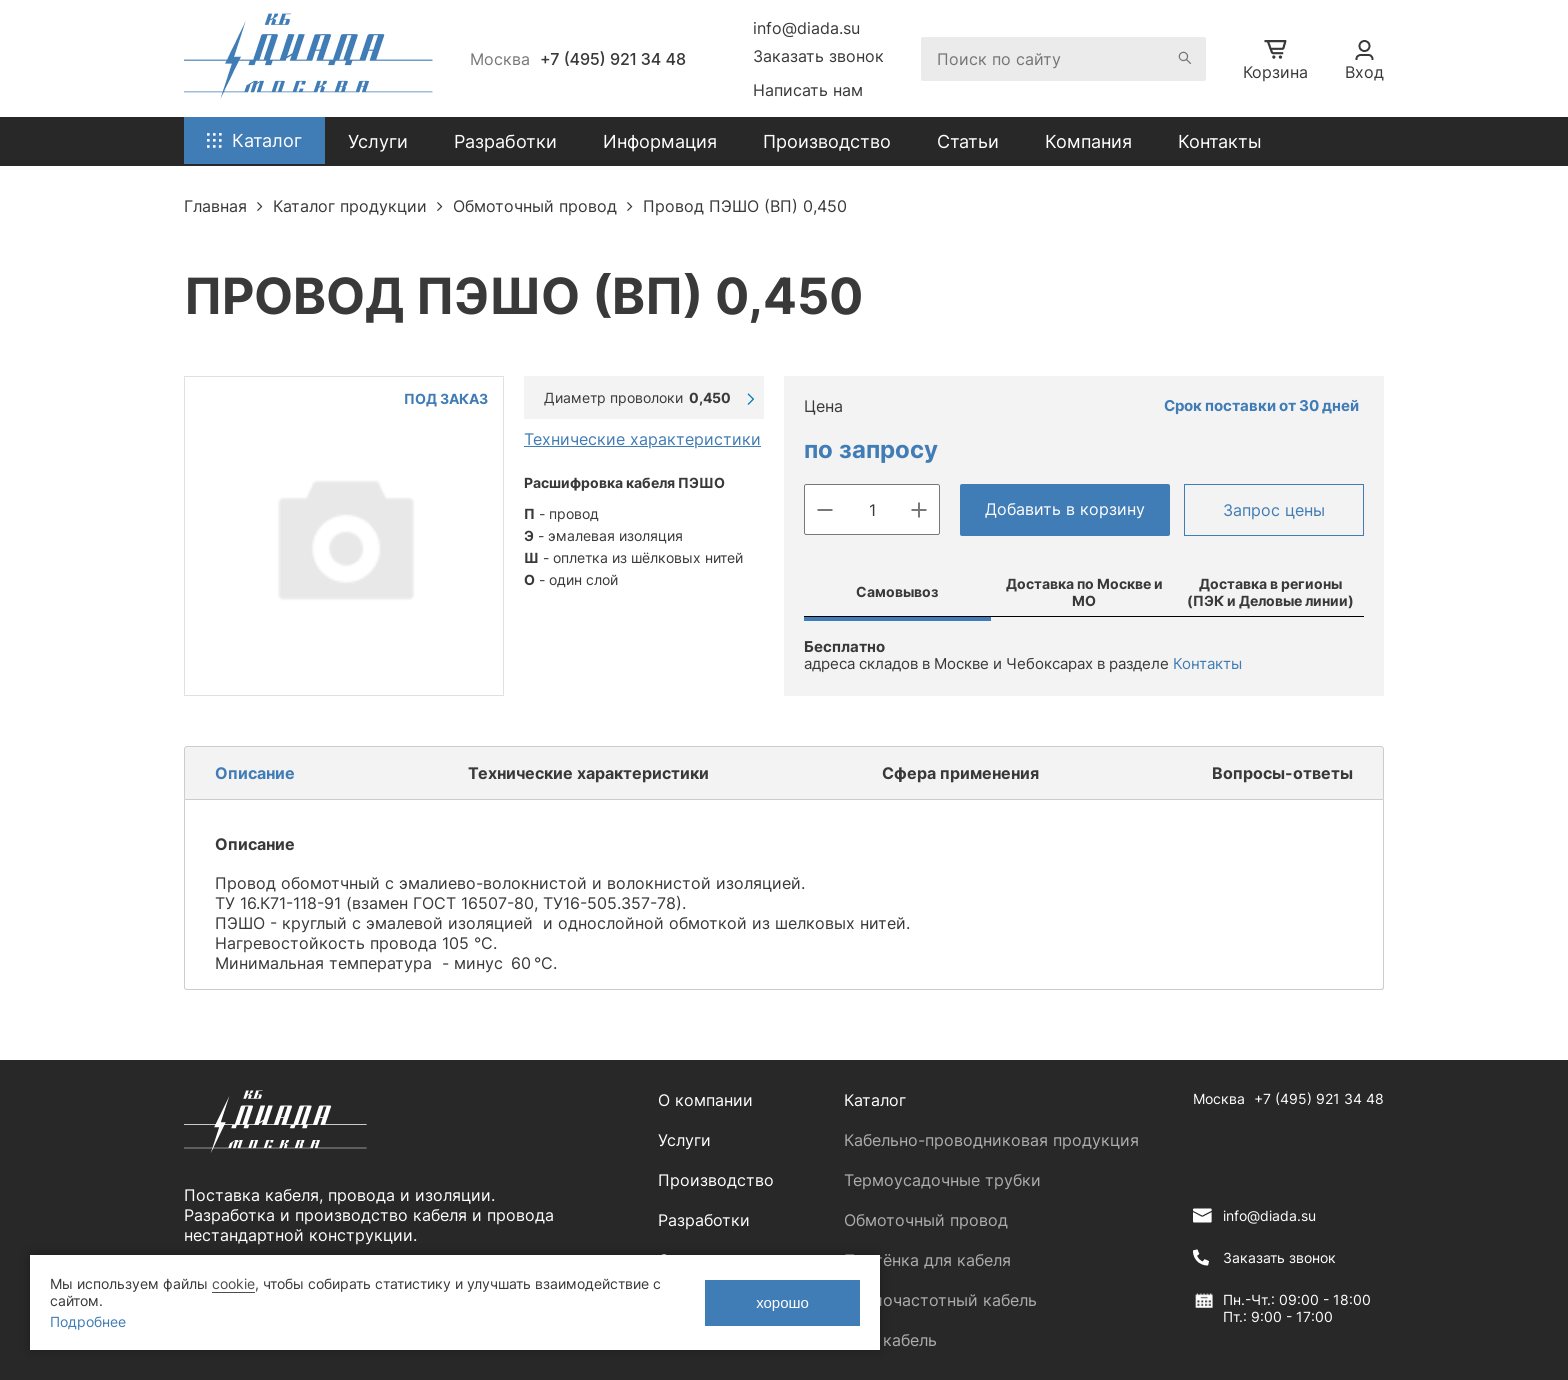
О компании (705, 1100)
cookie (233, 1283)
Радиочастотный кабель (940, 1300)
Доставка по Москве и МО (1084, 592)
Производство (827, 141)
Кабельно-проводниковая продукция (991, 1140)
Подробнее (88, 1321)
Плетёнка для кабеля (927, 1260)
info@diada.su (806, 28)
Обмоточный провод (926, 1220)
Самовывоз (897, 591)
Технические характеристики (642, 439)
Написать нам (808, 90)
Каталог (875, 1100)
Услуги (684, 1140)
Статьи (968, 141)
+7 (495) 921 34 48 (613, 59)
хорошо (782, 1302)
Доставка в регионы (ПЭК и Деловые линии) (1270, 592)
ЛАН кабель (890, 1340)
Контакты (1220, 141)
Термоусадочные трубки (942, 1180)
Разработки (704, 1220)
